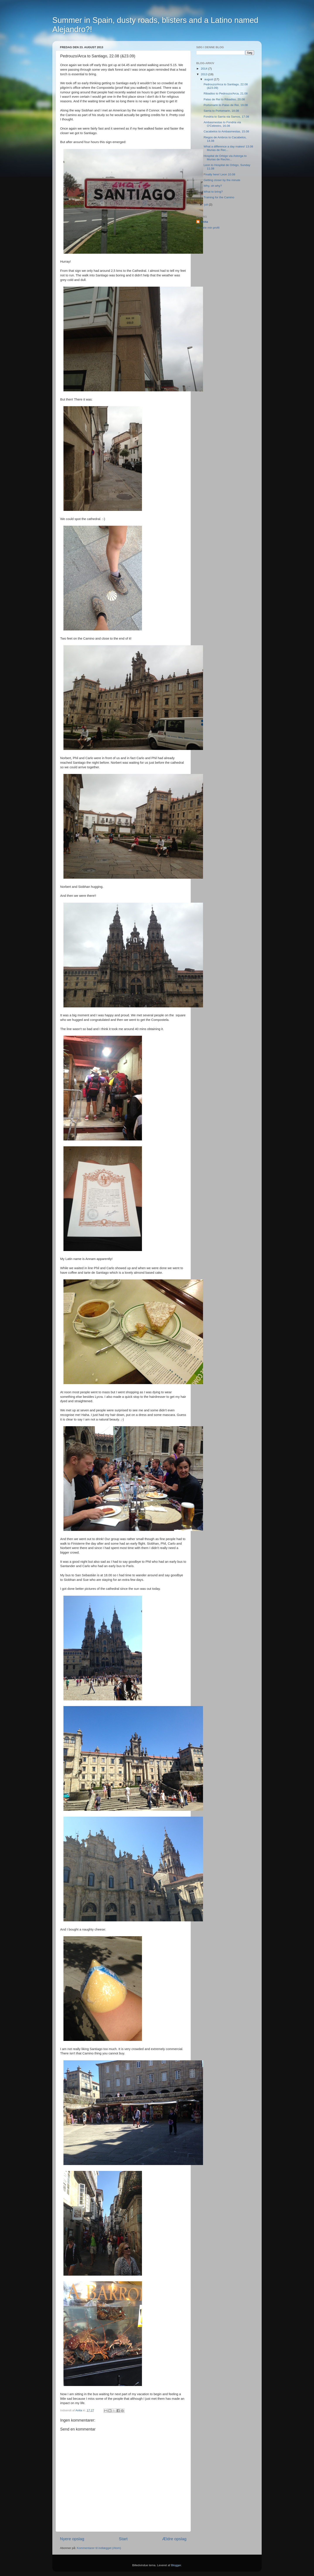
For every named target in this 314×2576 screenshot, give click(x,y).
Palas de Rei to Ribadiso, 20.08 (224, 99)
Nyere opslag (72, 2539)
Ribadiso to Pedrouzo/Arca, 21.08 (226, 93)
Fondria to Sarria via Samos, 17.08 (226, 116)
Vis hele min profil (207, 227)
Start (123, 2539)
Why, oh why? (213, 185)
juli (206, 204)
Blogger (176, 2565)
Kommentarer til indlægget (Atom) (99, 2548)
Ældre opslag (174, 2539)
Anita (204, 221)
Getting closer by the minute (222, 180)
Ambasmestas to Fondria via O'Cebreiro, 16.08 (222, 124)
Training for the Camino (219, 197)
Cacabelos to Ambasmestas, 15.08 (226, 131)
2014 (204, 68)
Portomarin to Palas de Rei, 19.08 (226, 105)
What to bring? (213, 191)
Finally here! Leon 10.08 (219, 174)
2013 (204, 74)
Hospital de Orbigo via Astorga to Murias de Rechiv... (225, 157)
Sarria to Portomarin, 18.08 (221, 110)
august (209, 79)
